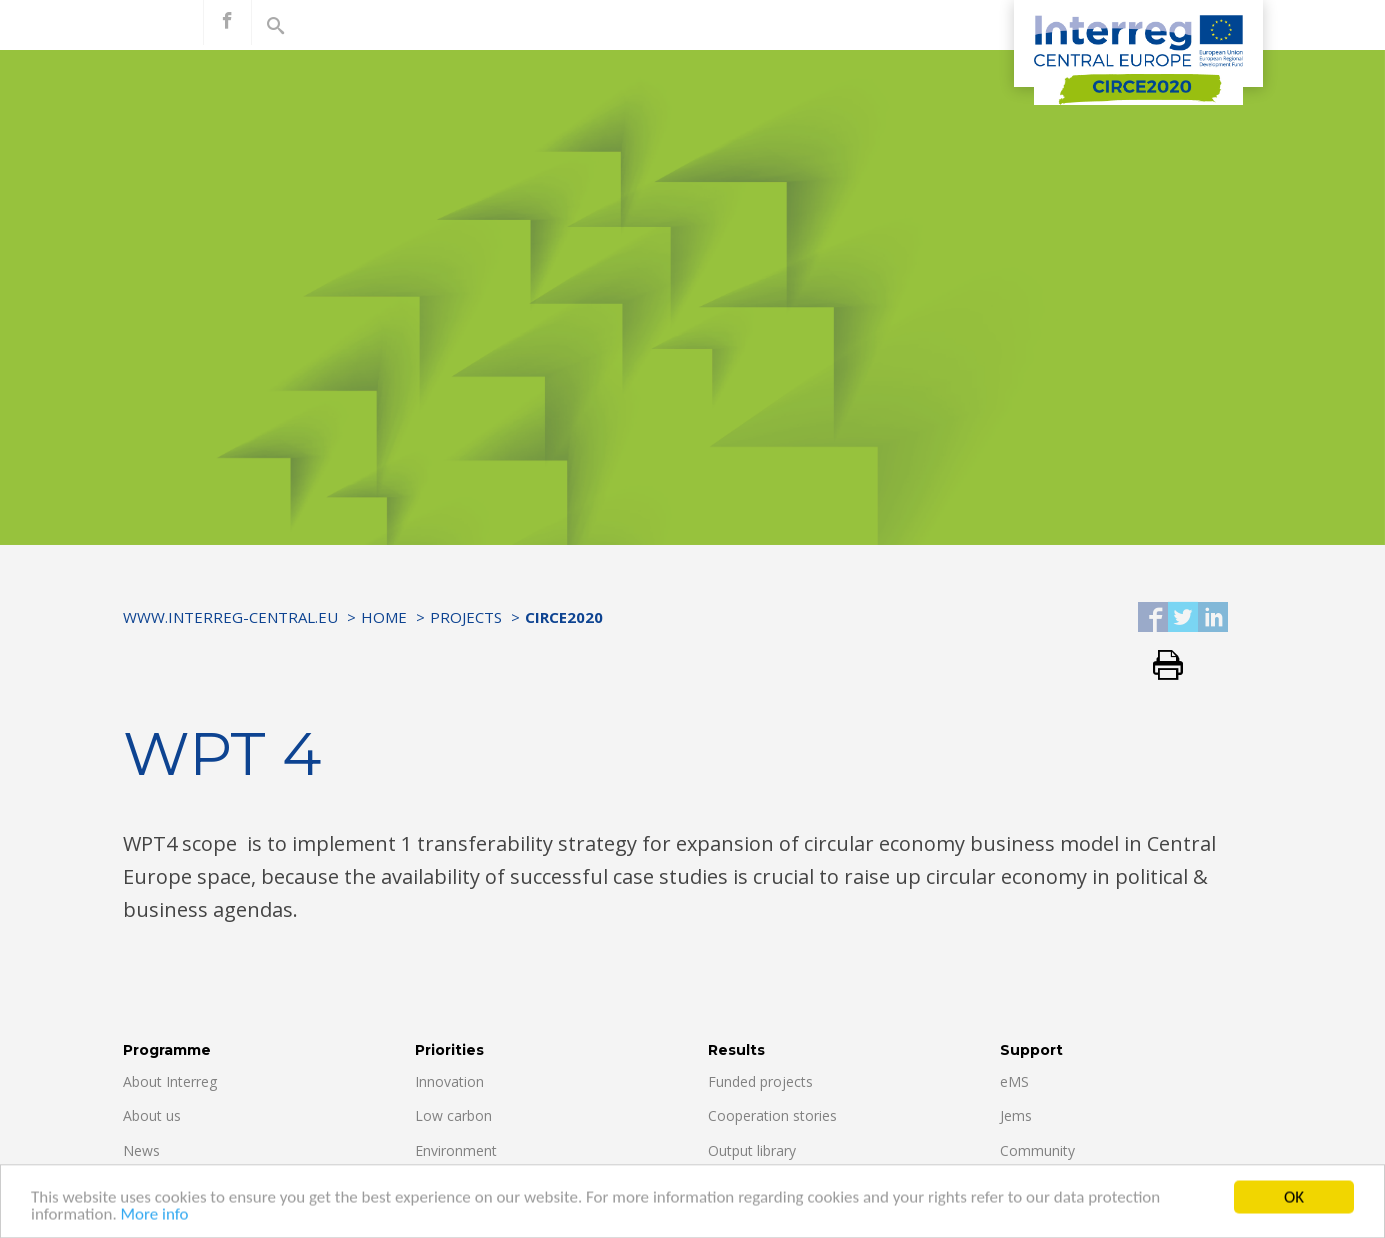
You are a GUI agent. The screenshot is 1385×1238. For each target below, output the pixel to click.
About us (152, 1115)
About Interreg (170, 1081)
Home (384, 617)
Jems (1016, 1115)
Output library (752, 1150)
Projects (466, 617)
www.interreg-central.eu (230, 617)
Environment (456, 1150)
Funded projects (760, 1081)
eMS (1014, 1081)
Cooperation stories (772, 1115)
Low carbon (453, 1115)
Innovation (449, 1081)
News (141, 1150)
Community (1037, 1150)
